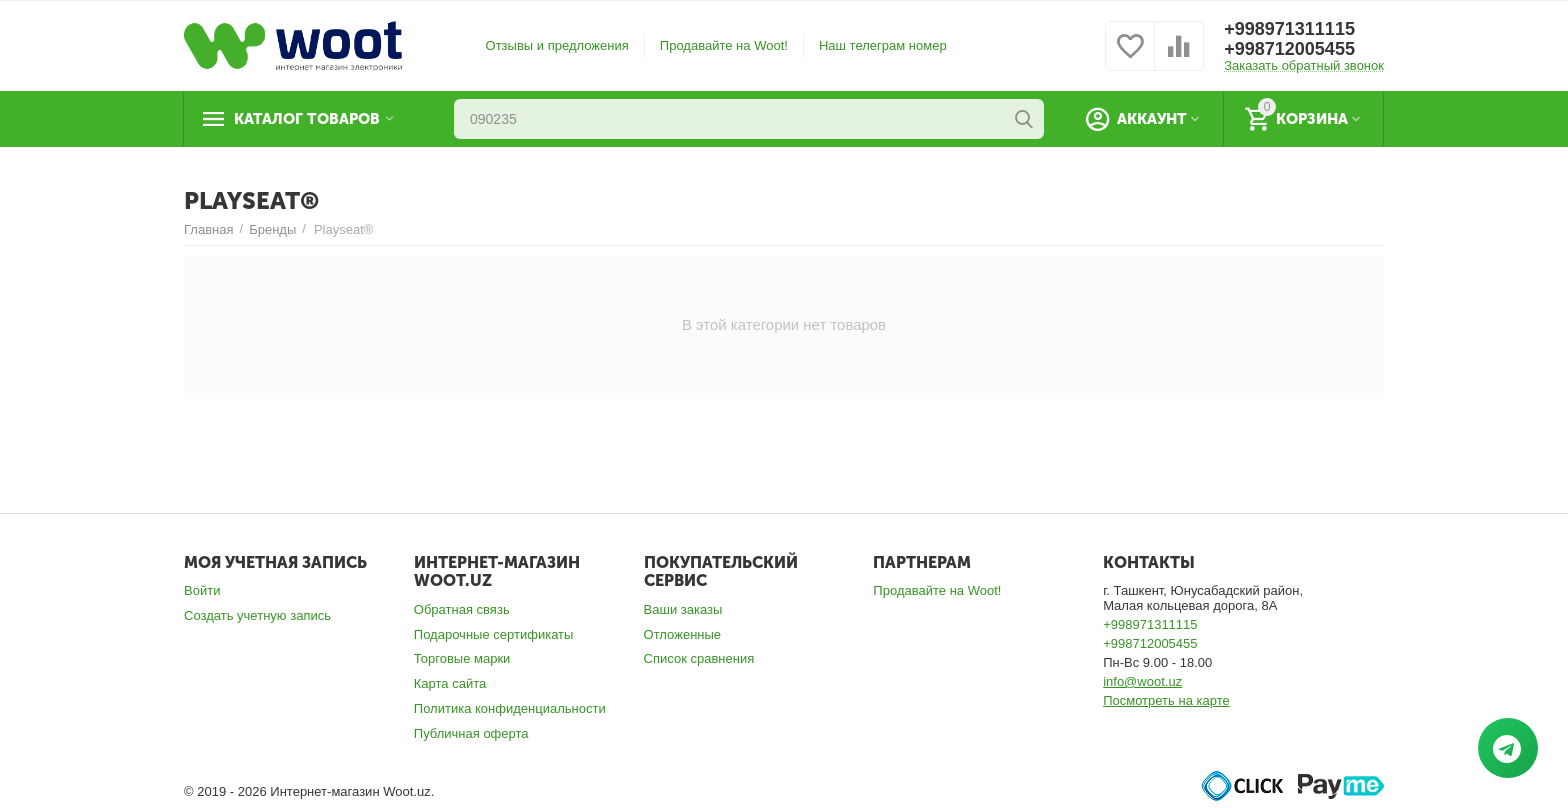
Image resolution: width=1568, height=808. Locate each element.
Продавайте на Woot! (724, 45)
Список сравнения (699, 658)
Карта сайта (450, 683)
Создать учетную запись (257, 615)
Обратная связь (462, 609)
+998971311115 (1289, 29)
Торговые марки (462, 658)
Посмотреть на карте (1166, 700)
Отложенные (683, 634)
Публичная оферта (471, 733)
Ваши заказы (683, 609)
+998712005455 (1289, 49)
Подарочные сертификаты (494, 634)
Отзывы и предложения (557, 45)
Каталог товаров (307, 119)
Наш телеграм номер (883, 45)
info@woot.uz (1142, 681)
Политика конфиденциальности (510, 708)
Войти (202, 590)
